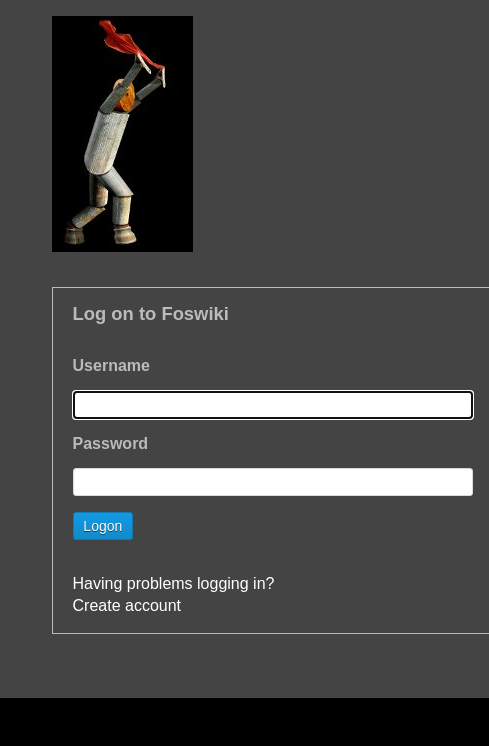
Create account (127, 605)
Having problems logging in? (174, 583)
